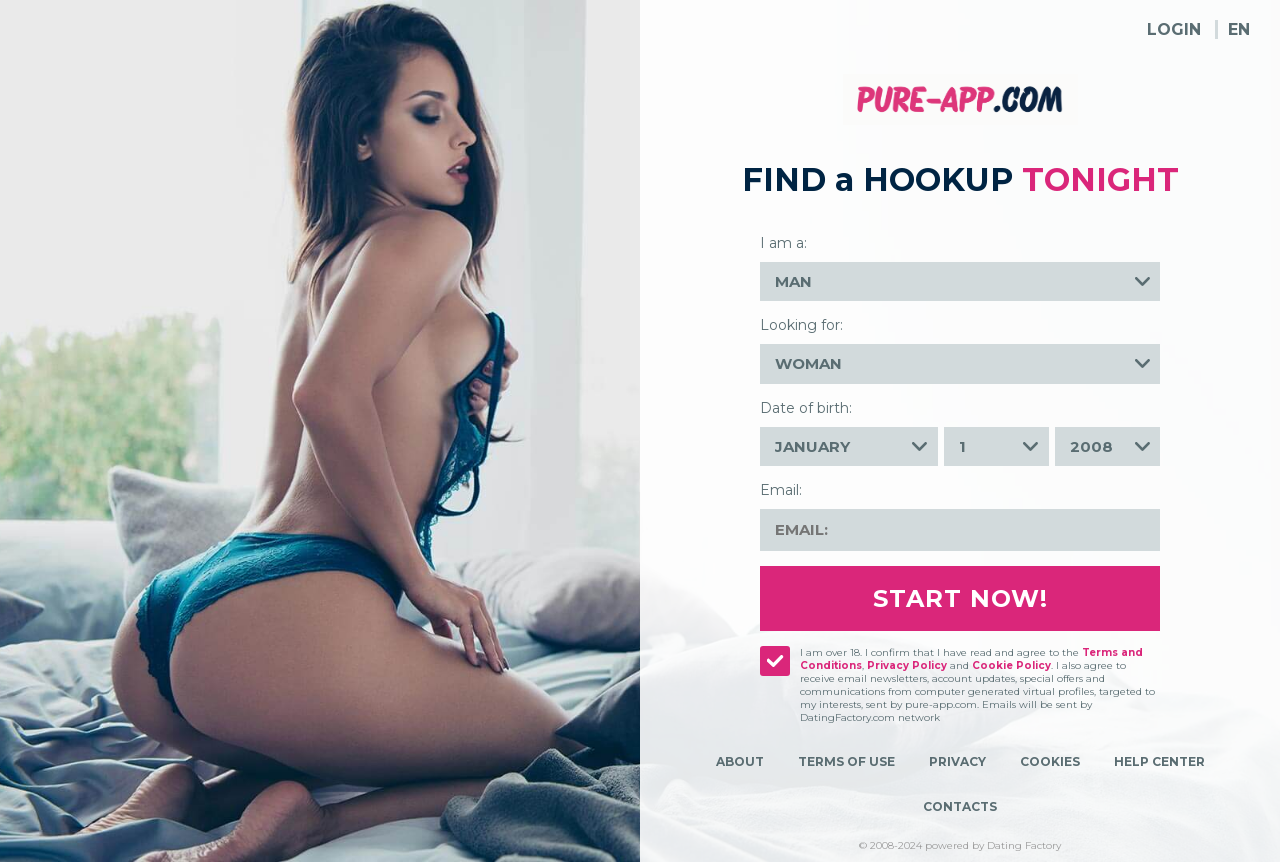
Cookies (1050, 761)
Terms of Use (846, 761)
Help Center (1159, 761)
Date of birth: (806, 408)
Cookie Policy (1011, 665)
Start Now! (960, 598)
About (740, 761)
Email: (781, 490)
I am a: (783, 243)
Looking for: (801, 325)
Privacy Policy (907, 665)
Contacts (960, 806)
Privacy (957, 761)
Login (1174, 29)
